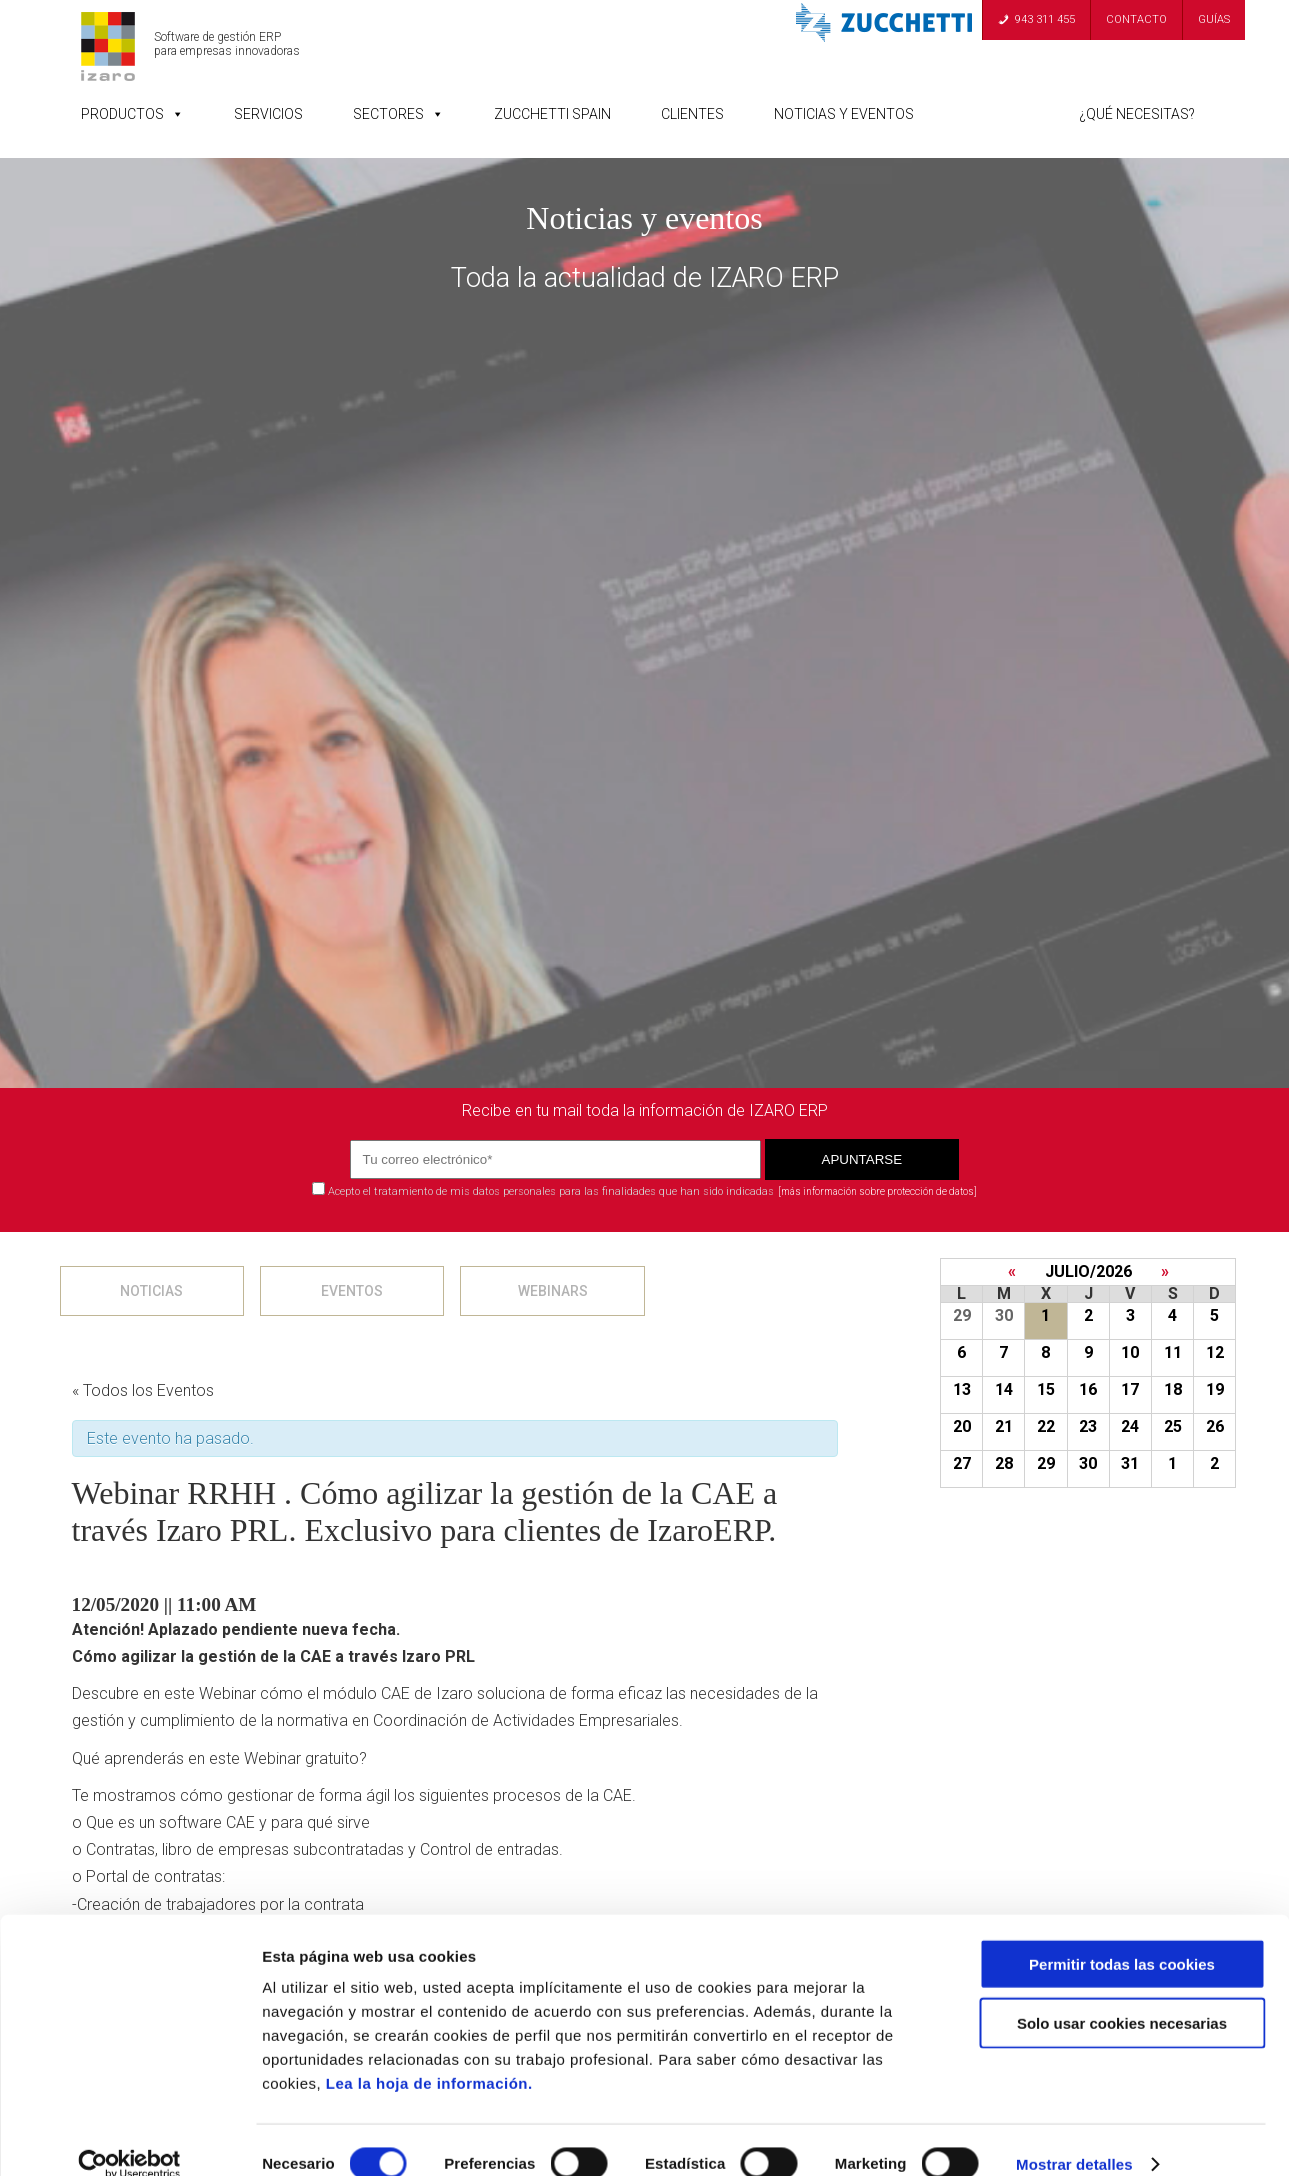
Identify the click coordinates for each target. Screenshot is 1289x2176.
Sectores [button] (398, 114)
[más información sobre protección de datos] (877, 1191)
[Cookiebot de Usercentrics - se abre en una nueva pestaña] (129, 2137)
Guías (1214, 19)
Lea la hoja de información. (429, 2055)
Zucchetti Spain (552, 114)
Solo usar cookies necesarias (1122, 1995)
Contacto (1136, 19)
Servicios (268, 114)
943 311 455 (1045, 19)
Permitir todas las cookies (1122, 1936)
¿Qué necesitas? (1137, 114)
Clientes (692, 114)
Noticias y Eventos (844, 114)
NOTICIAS (151, 1291)
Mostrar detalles (1074, 2136)
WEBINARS (553, 1291)
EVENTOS (352, 1291)
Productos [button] (132, 114)
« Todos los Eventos (143, 1390)
